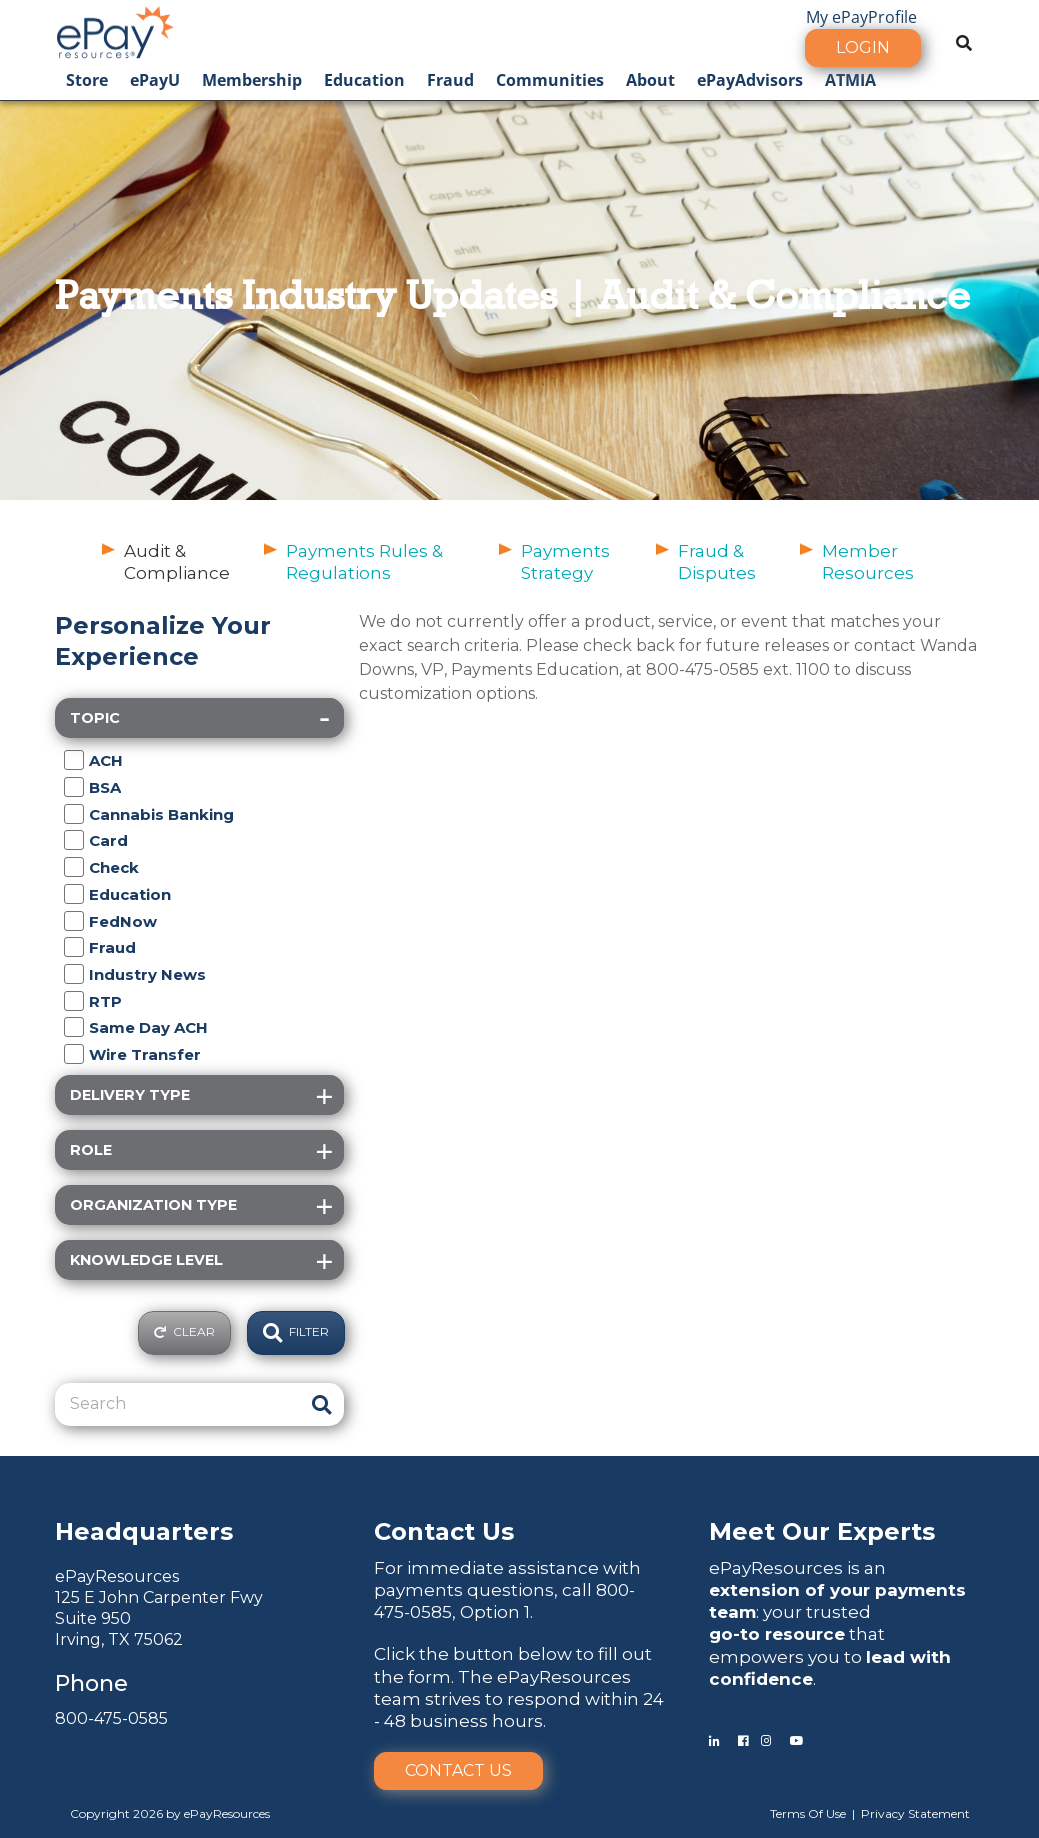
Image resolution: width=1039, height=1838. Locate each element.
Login (863, 47)
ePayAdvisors (750, 80)
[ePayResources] (115, 30)
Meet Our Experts (822, 1531)
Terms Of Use (808, 1813)
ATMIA (850, 80)
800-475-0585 (111, 1718)
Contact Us (458, 1770)
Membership (252, 80)
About (650, 80)
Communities (550, 80)
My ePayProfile (861, 17)
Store (87, 80)
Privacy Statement (915, 1813)
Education (364, 80)
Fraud (450, 80)
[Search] (179, 1404)
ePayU (155, 80)
